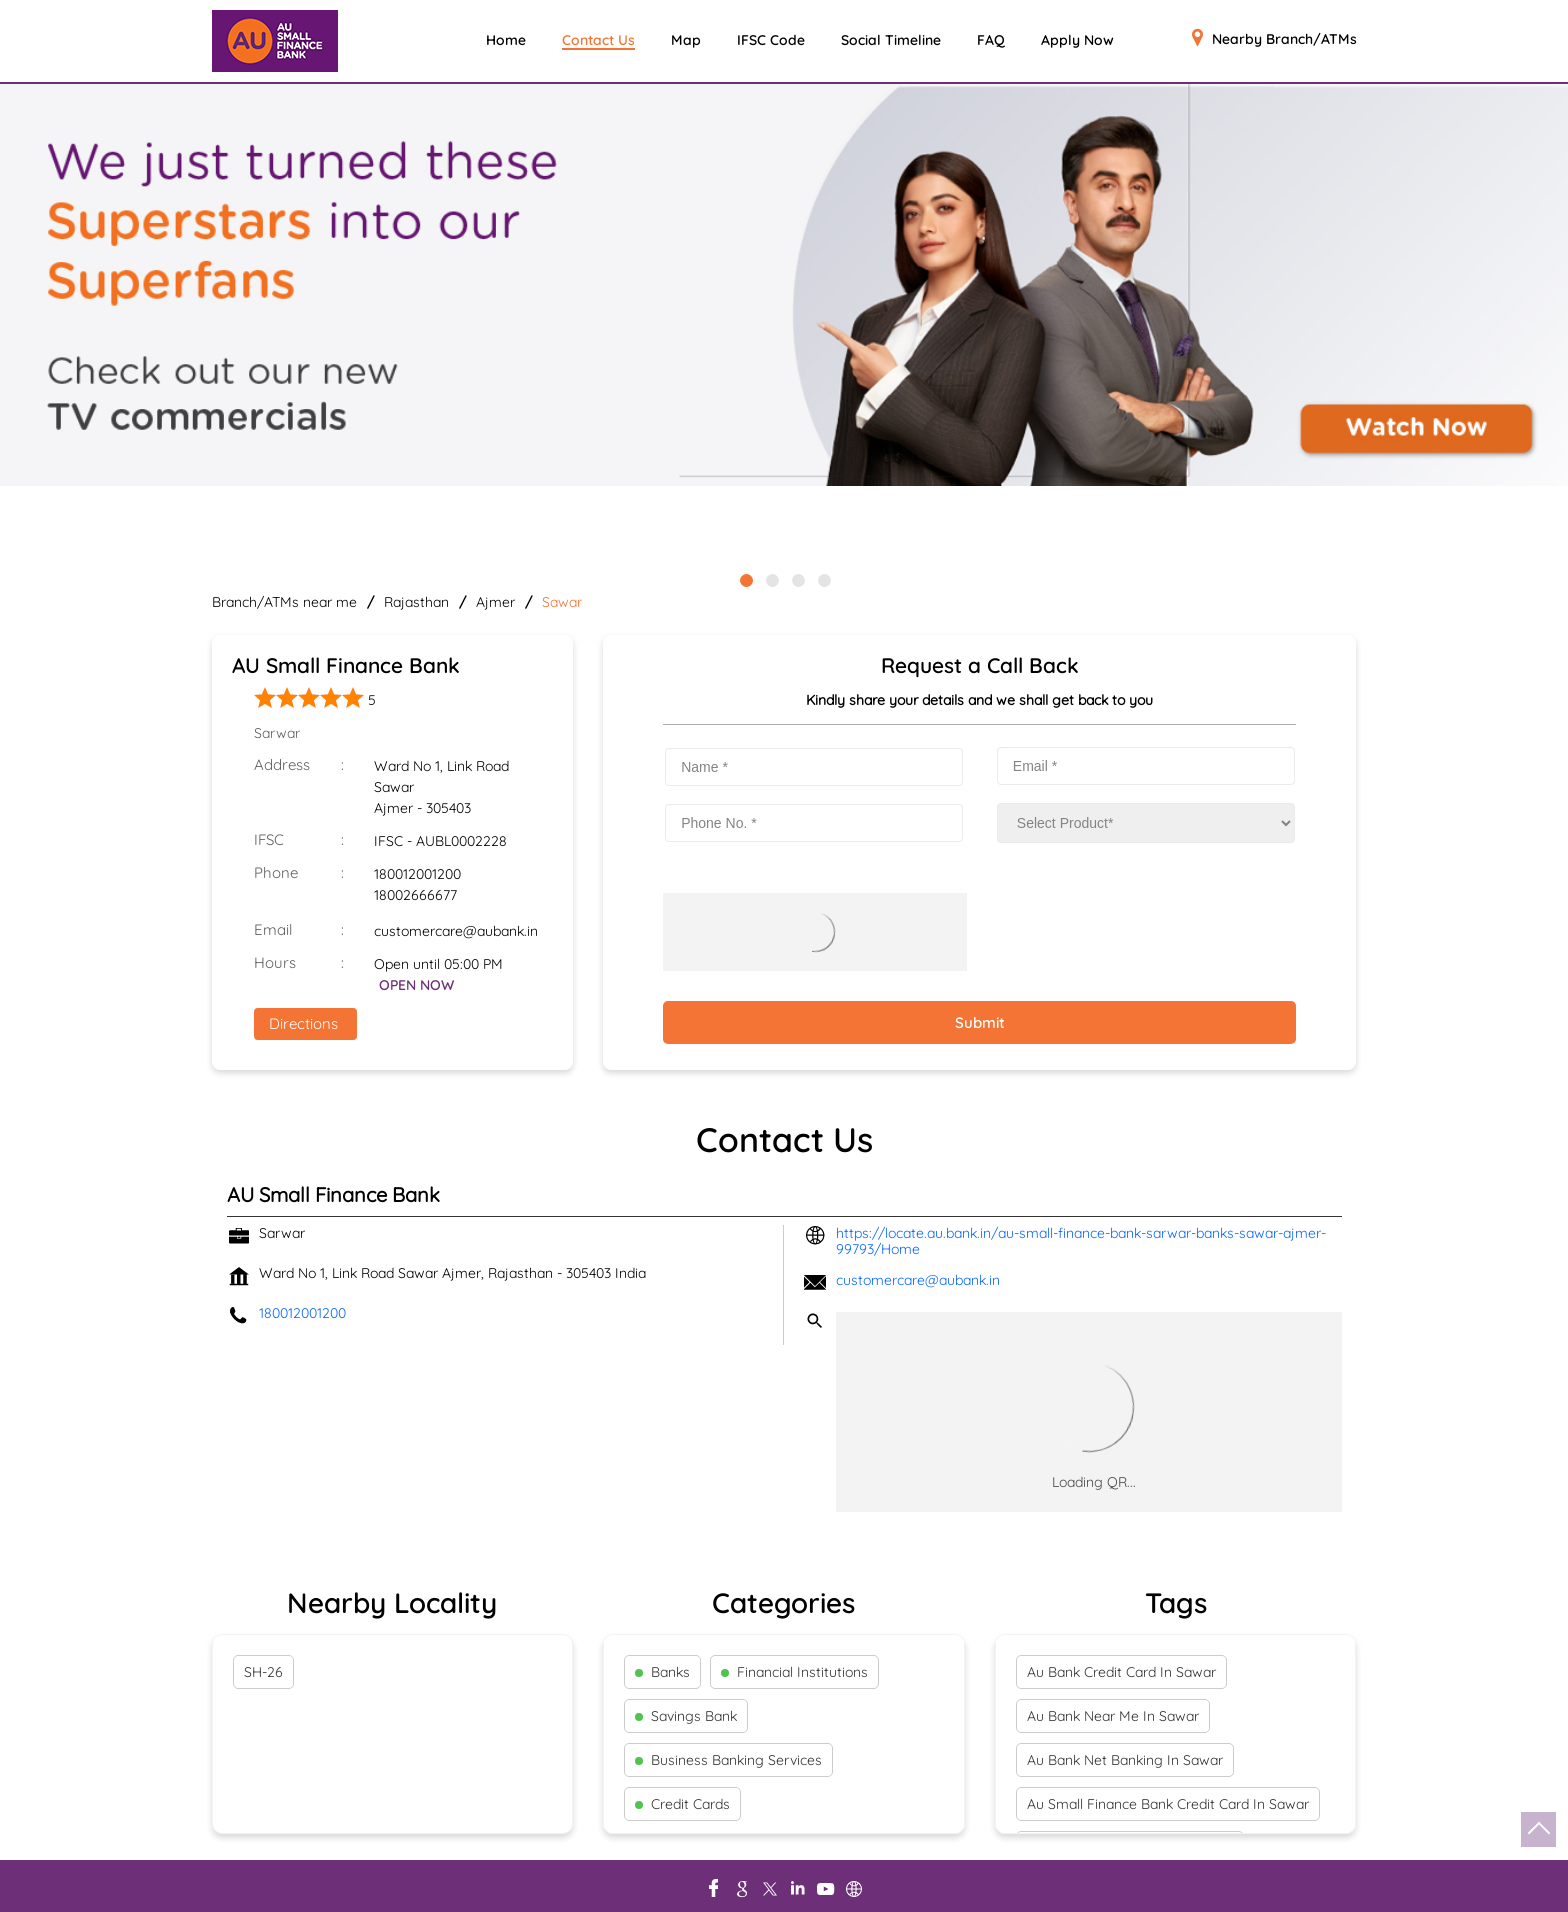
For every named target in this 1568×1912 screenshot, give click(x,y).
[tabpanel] (784, 286)
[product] (1146, 823)
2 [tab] (771, 579)
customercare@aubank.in (456, 931)
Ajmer (495, 602)
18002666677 (415, 895)
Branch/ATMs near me (284, 602)
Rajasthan (416, 602)
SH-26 (263, 1672)
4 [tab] (823, 579)
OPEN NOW (416, 985)
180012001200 (417, 874)
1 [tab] (745, 579)
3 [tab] (797, 579)
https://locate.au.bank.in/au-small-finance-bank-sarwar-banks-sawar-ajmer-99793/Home (1081, 1241)
